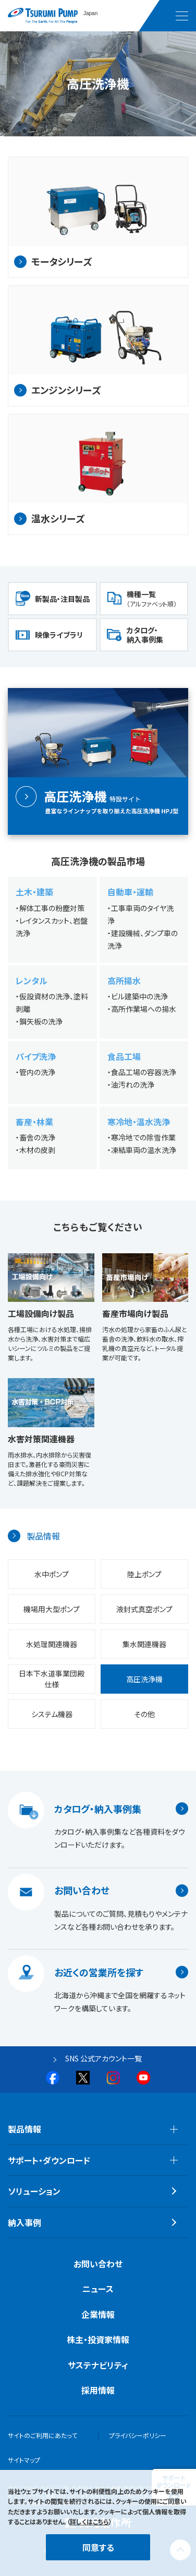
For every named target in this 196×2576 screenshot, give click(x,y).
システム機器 (51, 1714)
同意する (98, 2547)
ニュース (98, 2288)
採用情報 (98, 2390)
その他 (144, 1714)
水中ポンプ (51, 1574)
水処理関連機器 (51, 1644)
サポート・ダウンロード (49, 2160)
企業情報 (98, 2314)
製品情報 (43, 1536)
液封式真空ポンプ (144, 1609)
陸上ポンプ (144, 1574)
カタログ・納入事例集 (145, 635)
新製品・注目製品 (62, 598)
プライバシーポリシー (137, 2435)
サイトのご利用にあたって (42, 2435)
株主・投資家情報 (98, 2339)
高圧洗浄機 (144, 1679)
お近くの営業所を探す (98, 1972)
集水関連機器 (144, 1644)
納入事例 (24, 2222)
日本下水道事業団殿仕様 (51, 1678)
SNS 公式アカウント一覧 (103, 2058)
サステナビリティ (98, 2365)
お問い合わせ (81, 1890)
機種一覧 (152, 598)
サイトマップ (24, 2459)
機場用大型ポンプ (51, 1609)
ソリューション (34, 2191)
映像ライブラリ (59, 635)
